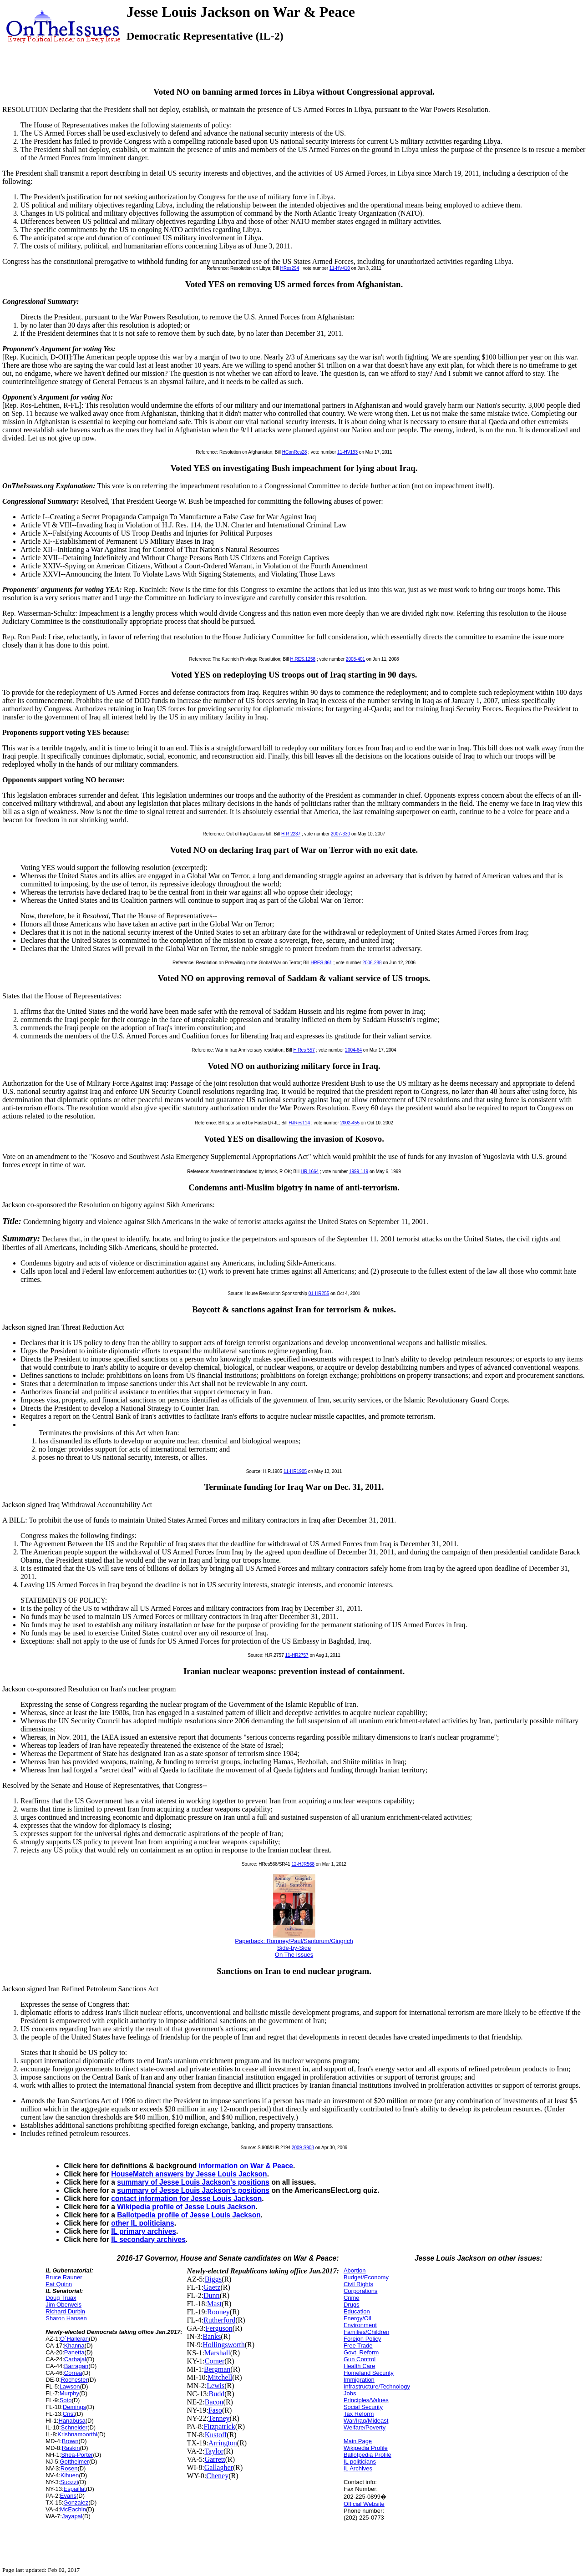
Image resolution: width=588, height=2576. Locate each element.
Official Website (364, 2503)
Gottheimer (74, 2461)
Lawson (70, 2386)
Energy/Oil (357, 2318)
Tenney (219, 2418)
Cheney (217, 2476)
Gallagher (218, 2467)
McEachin (73, 2509)
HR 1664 (310, 1171)
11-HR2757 (297, 1655)
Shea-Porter (77, 2454)
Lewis (215, 2385)
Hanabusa (71, 2420)
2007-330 (340, 833)
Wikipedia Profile (366, 2447)
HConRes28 (294, 452)
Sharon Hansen (66, 2318)
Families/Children (366, 2331)
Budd (217, 2394)
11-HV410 (339, 268)
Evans (68, 2495)
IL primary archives (143, 2231)
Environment (360, 2325)
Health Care (359, 2366)
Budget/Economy (366, 2277)
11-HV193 (347, 452)
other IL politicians (142, 2223)
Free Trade (358, 2345)
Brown (70, 2441)
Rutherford (219, 2320)
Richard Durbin (65, 2311)
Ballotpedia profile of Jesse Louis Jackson (188, 2215)
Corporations (360, 2291)
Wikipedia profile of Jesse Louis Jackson (186, 2207)
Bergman (217, 2369)
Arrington (222, 2443)
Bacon (214, 2402)
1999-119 (358, 1171)
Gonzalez (75, 2502)
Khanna (74, 2345)
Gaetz (211, 2287)
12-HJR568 (302, 1864)
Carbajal (75, 2359)
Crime (352, 2297)
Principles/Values (366, 2400)
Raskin (71, 2447)
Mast (214, 2304)
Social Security (363, 2407)
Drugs (352, 2304)
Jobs (350, 2393)
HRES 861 (321, 962)
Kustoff (216, 2435)
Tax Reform (359, 2413)
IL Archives (358, 2468)
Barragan (76, 2366)
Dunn (211, 2295)
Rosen (69, 2468)
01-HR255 (319, 1293)
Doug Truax (61, 2297)
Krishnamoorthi (77, 2434)
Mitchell (220, 2377)
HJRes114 (299, 1122)
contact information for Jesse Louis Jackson (186, 2198)
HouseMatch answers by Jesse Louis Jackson (189, 2174)
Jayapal (72, 2516)
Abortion (354, 2270)
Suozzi (69, 2482)
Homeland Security (369, 2372)
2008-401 (355, 659)
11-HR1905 (295, 1471)
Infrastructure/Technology (377, 2386)
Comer (215, 2361)
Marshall (217, 2353)
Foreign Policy (362, 2338)
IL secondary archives (148, 2239)
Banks (212, 2336)
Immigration (359, 2379)
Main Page (358, 2441)
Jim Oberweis (63, 2304)
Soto (66, 2400)
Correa (73, 2372)
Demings (74, 2407)
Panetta (74, 2352)
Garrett (214, 2459)
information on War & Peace (246, 2166)
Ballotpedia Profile (367, 2454)
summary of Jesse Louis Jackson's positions (193, 2182)
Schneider (74, 2427)
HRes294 (289, 268)
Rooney (218, 2312)
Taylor (213, 2451)
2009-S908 (303, 2147)
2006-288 (371, 962)
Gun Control (359, 2359)
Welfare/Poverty (364, 2427)
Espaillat (75, 2488)
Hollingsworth (223, 2344)
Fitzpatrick (219, 2426)
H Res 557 (303, 1050)
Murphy (69, 2393)
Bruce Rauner (64, 2277)
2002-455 (350, 1122)
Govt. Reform (361, 2352)
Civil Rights (358, 2284)
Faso (215, 2410)
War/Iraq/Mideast (366, 2420)
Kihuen (70, 2475)
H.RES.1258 (303, 659)
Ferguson (219, 2328)
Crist (69, 2413)
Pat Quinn (59, 2284)
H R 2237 (290, 833)
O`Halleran (74, 2338)
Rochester (74, 2379)
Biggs (213, 2279)
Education (357, 2311)
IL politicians (360, 2461)
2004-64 (353, 1050)
